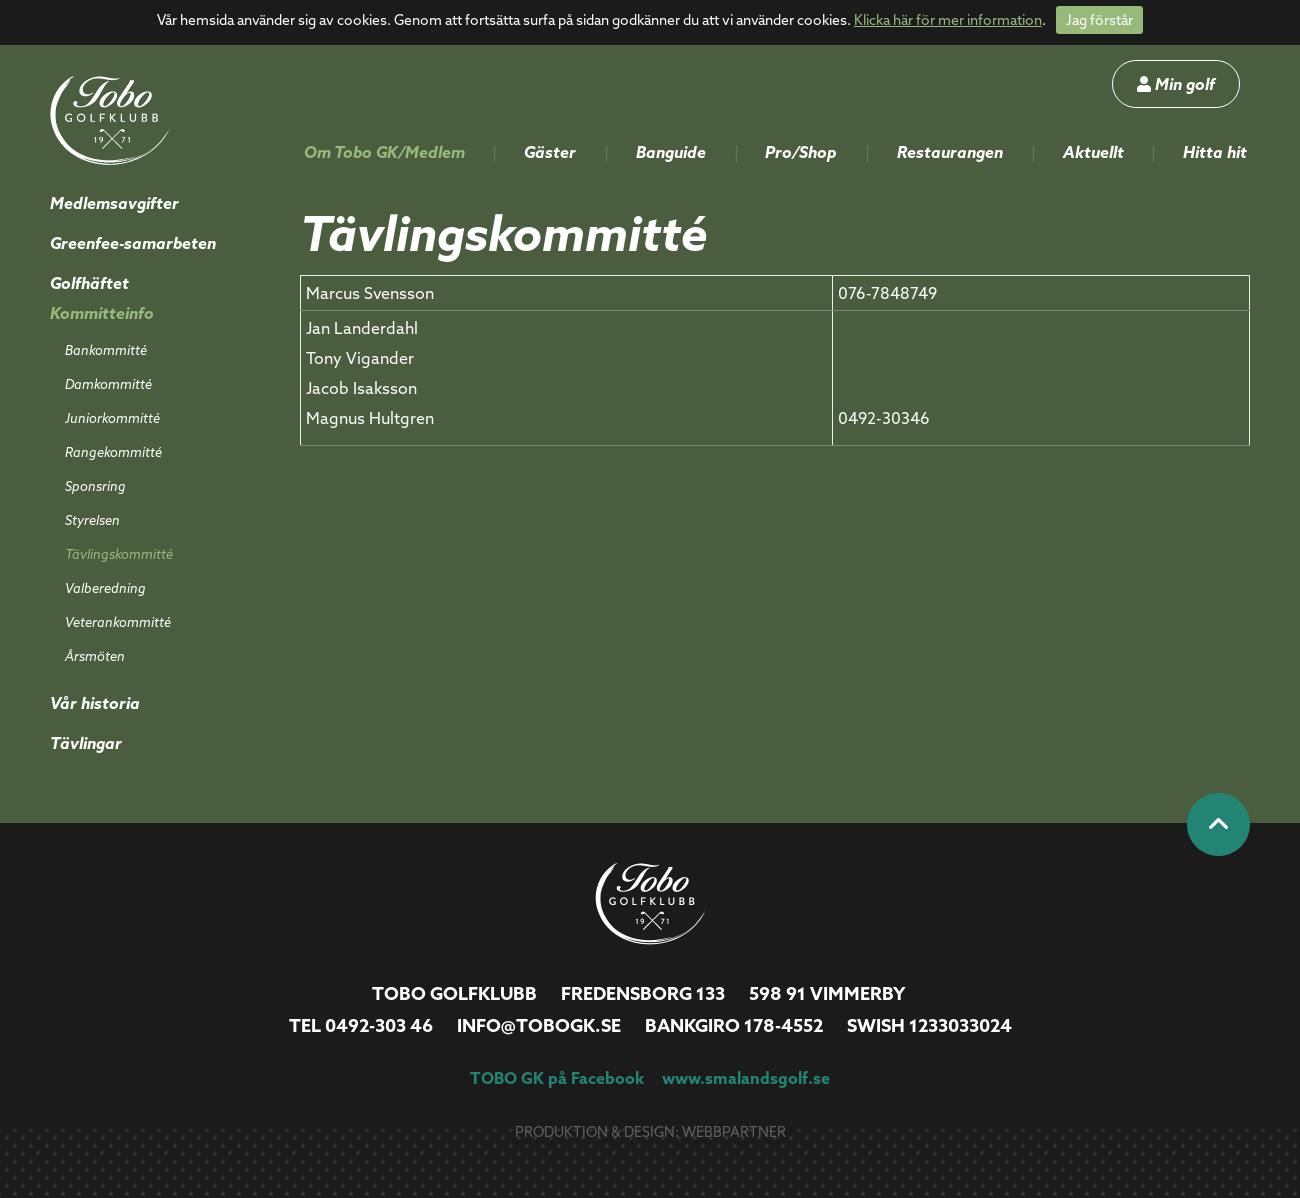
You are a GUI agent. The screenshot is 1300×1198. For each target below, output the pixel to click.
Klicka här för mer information (948, 20)
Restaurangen (950, 152)
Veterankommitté (118, 622)
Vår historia (95, 703)
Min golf (1176, 84)
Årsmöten (95, 656)
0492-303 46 (379, 1025)
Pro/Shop (801, 152)
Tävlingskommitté (119, 554)
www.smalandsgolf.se (746, 1078)
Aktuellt (1093, 152)
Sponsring (95, 486)
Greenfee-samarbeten (133, 243)
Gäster (550, 152)
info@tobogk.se (539, 1025)
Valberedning (105, 588)
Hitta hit (1215, 152)
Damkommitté (108, 384)
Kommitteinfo (102, 313)
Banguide (671, 152)
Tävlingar (86, 743)
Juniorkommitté (112, 418)
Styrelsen (92, 520)
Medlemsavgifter (114, 203)
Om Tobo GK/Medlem (384, 152)
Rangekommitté (113, 452)
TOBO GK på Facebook (557, 1078)
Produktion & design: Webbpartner (650, 1132)
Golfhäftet (89, 283)
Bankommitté (106, 350)
